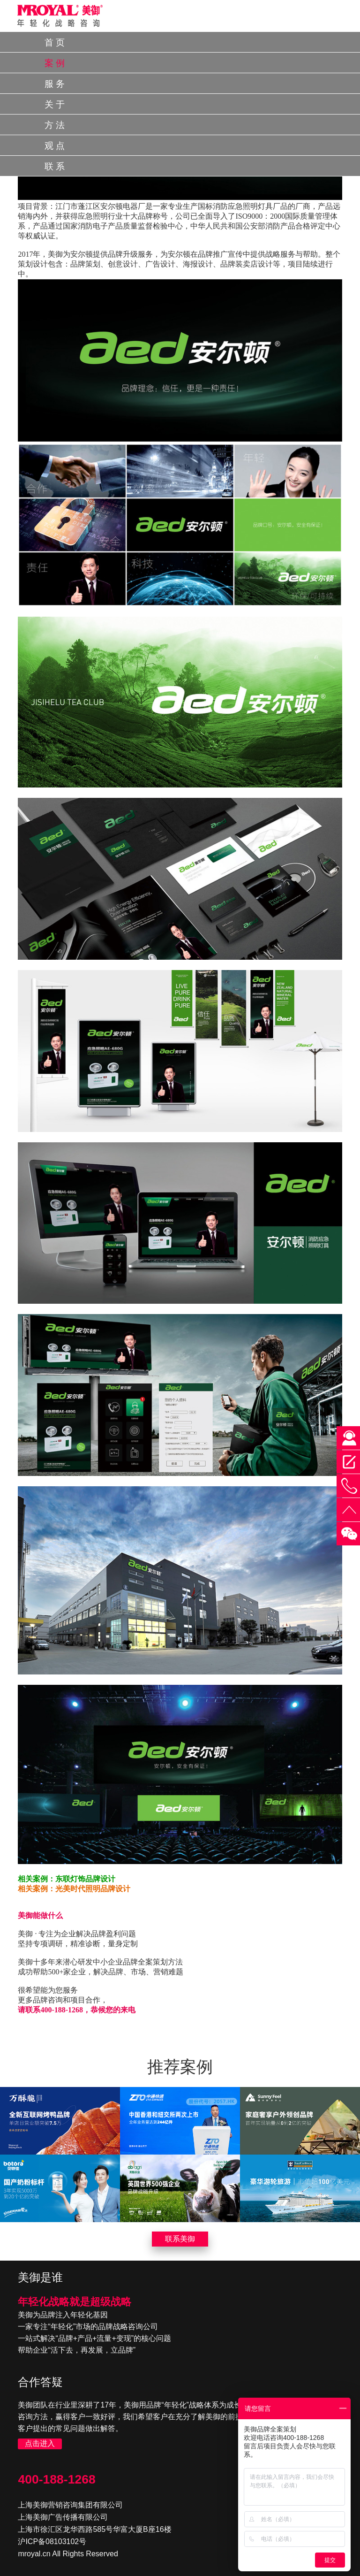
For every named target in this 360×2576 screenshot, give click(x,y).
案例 (56, 63)
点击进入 (40, 2443)
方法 (56, 125)
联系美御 (180, 2239)
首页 (56, 42)
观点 (56, 146)
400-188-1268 (56, 2479)
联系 (56, 166)
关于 (56, 104)
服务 (56, 84)
